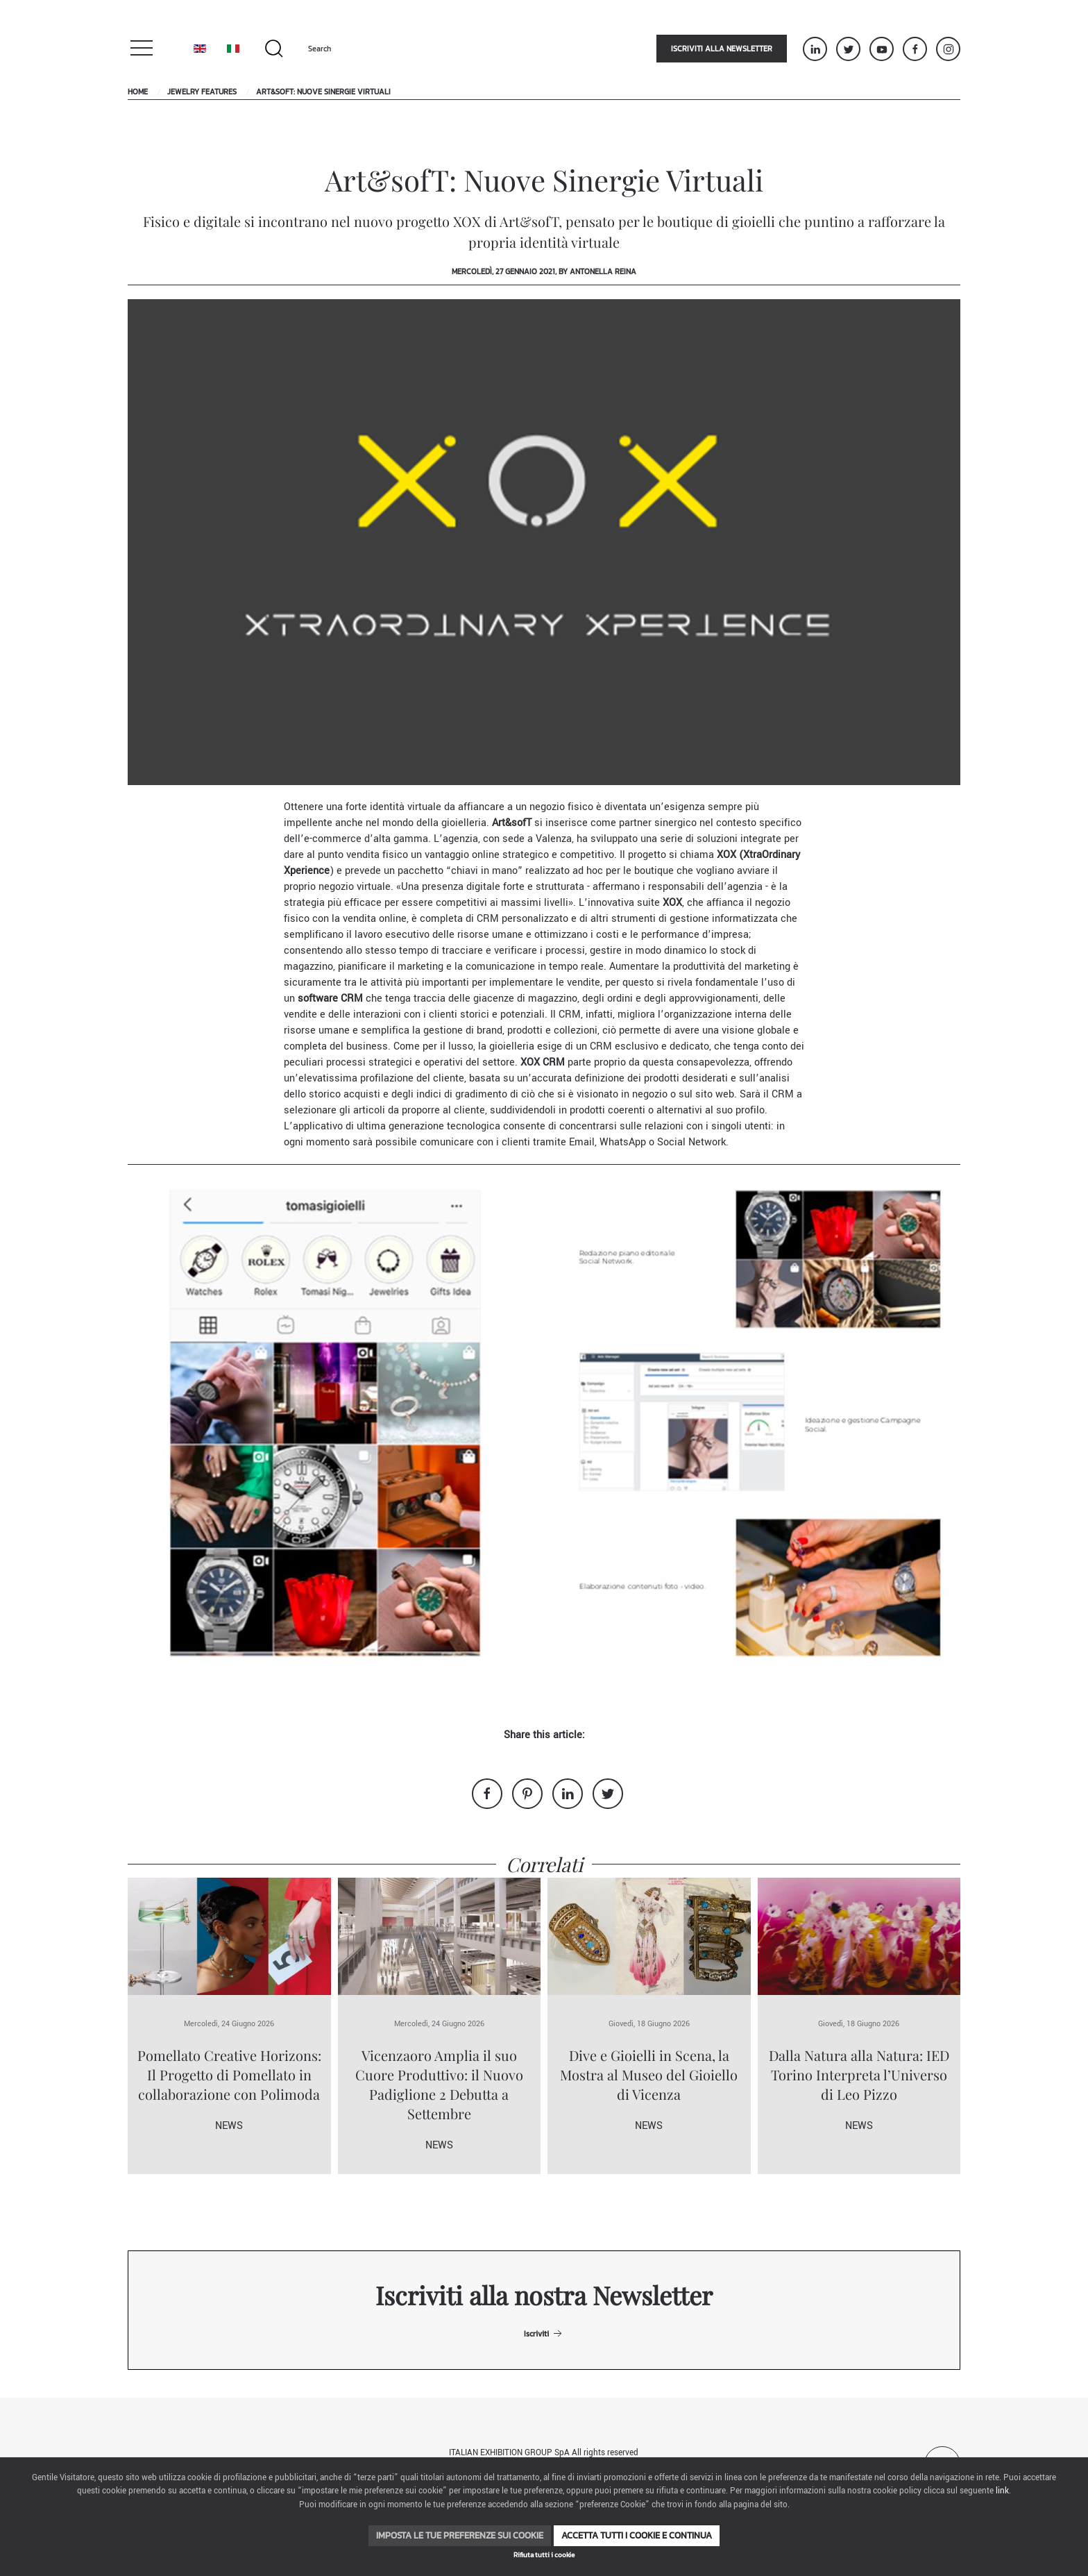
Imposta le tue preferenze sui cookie (459, 2535)
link (1002, 2491)
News (229, 2126)
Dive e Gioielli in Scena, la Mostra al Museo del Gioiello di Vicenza (649, 2074)
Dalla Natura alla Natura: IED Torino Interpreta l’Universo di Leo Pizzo (859, 2074)
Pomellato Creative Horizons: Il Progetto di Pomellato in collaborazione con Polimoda (229, 2074)
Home (138, 91)
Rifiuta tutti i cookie (544, 2555)
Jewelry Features (202, 91)
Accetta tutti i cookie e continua (636, 2535)
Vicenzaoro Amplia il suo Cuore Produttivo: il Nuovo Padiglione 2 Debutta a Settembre (439, 2084)
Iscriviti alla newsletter (721, 48)
